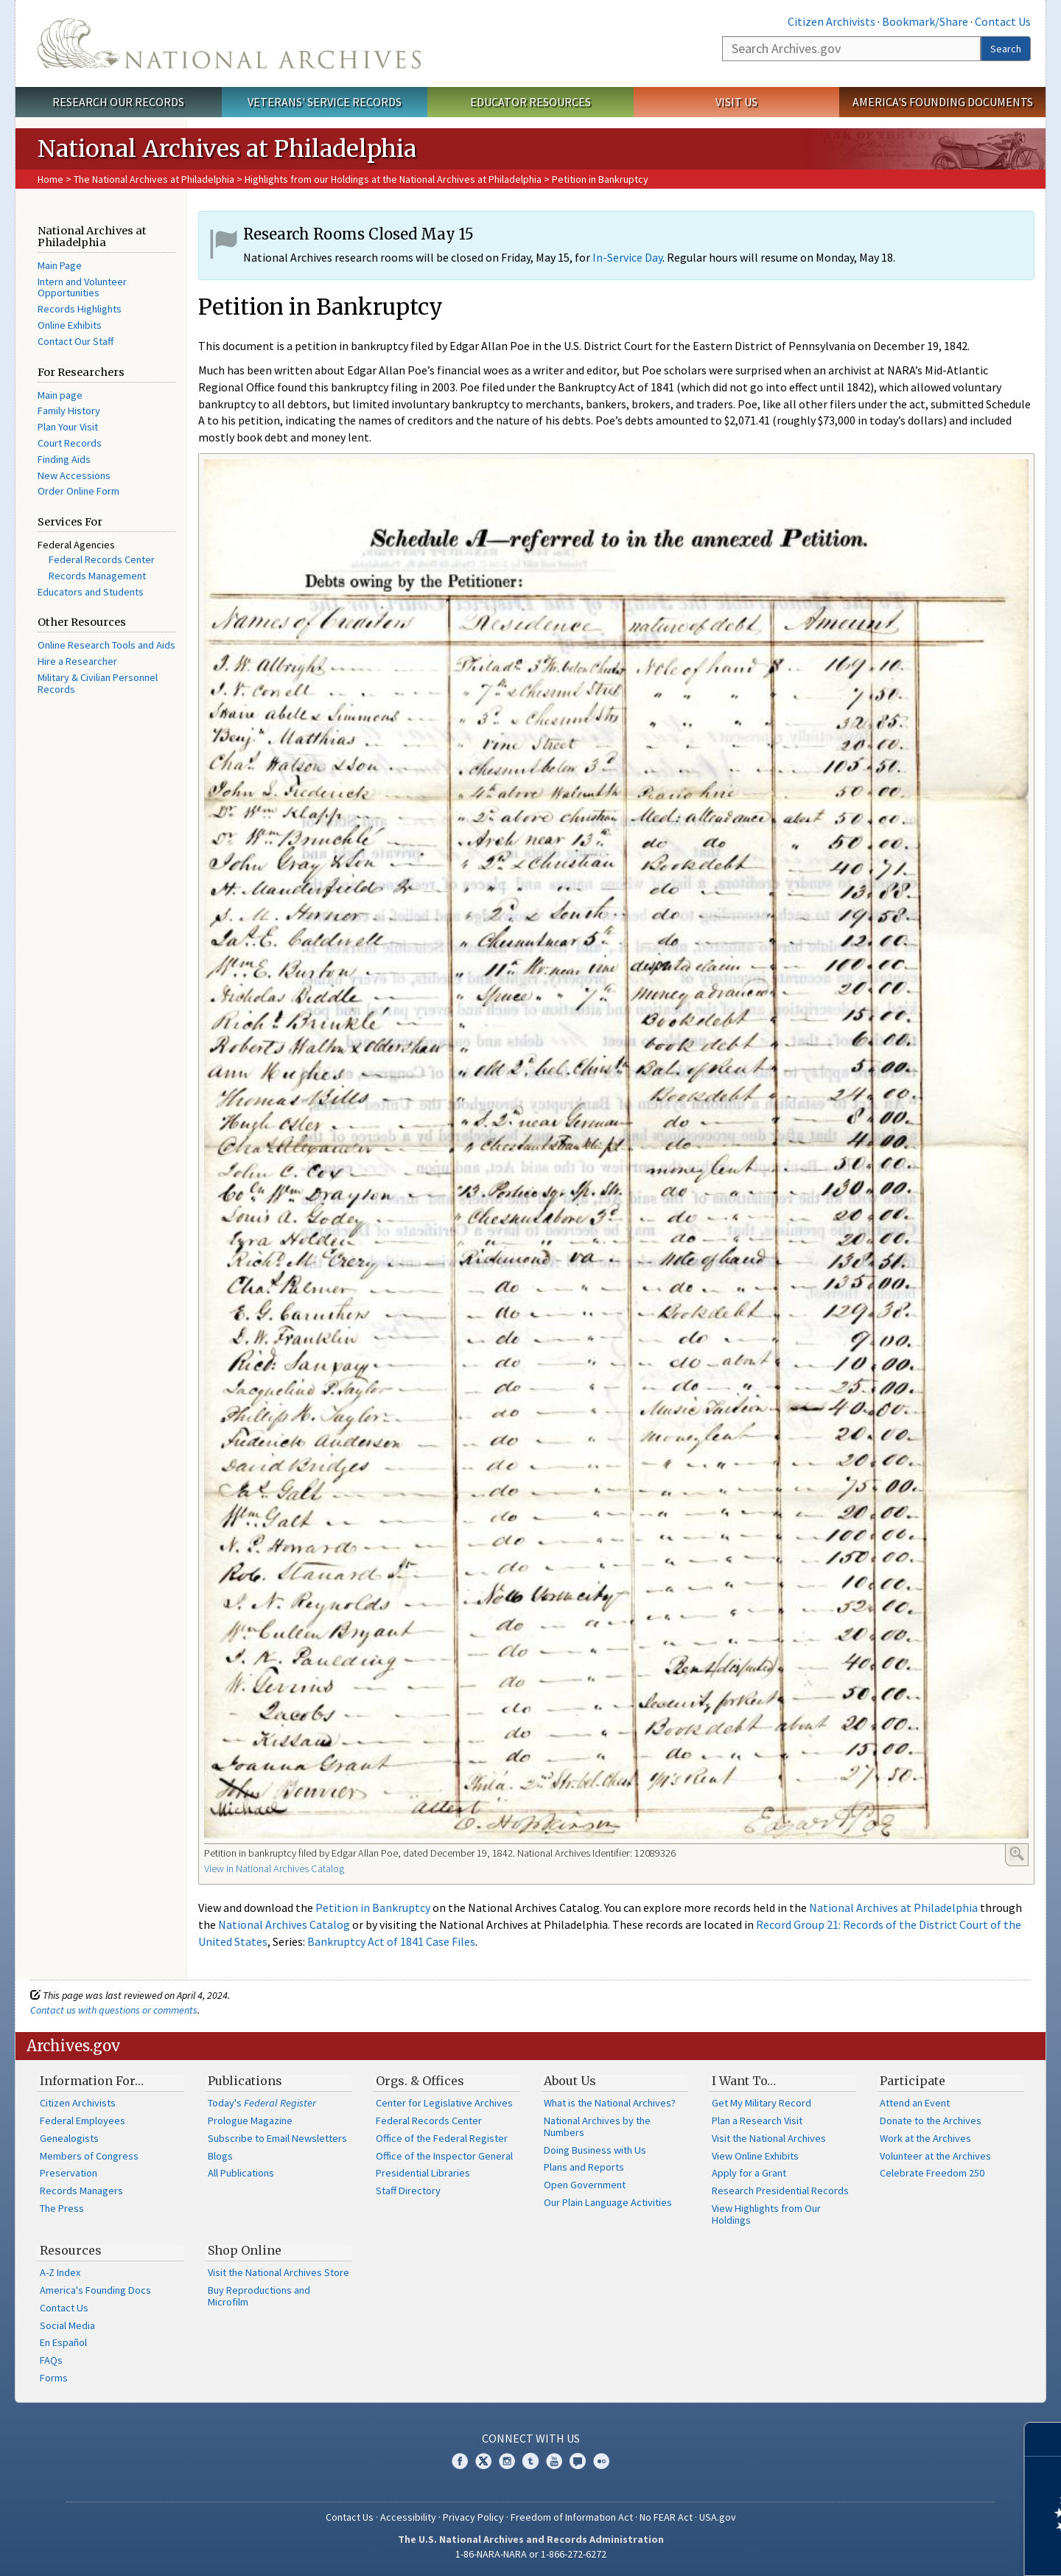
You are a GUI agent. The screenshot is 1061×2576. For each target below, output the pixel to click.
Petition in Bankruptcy (372, 1907)
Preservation (68, 2172)
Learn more (930, 2549)
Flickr (601, 2461)
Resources (71, 2250)
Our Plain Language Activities (608, 2202)
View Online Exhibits (755, 2156)
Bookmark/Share (925, 21)
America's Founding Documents (942, 101)
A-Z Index (60, 2272)
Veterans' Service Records (325, 101)
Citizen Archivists (831, 21)
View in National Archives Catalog (274, 1868)
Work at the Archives (925, 2138)
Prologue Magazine (250, 2120)
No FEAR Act (666, 2517)
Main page (60, 395)
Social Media (67, 2325)
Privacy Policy (473, 2517)
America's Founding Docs (95, 2290)
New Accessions (74, 475)
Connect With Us (531, 2438)
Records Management (97, 575)
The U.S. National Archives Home (229, 43)
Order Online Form (78, 491)
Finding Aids (64, 459)
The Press (62, 2208)
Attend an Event (915, 2102)
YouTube (554, 2461)
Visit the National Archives (769, 2138)
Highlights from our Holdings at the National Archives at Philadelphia (393, 179)
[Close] (1043, 2439)
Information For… (92, 2080)
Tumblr (530, 2461)
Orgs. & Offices (420, 2080)
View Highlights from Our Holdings (766, 2214)
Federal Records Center (102, 559)
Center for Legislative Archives (444, 2102)
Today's (262, 2102)
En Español (63, 2342)
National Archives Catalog (284, 1924)
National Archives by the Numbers (597, 2126)
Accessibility (408, 2517)
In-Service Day (627, 257)
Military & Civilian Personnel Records (98, 683)
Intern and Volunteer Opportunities (82, 287)
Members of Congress (89, 2156)
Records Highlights (80, 308)
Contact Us (1003, 21)
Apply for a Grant (749, 2172)
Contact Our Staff (75, 341)
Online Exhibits (70, 325)
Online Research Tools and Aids (106, 645)
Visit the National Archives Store (278, 2272)
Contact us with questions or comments (113, 2010)
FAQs (51, 2360)
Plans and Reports (584, 2167)
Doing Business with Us (595, 2150)
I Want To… (744, 2080)
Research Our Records (118, 101)
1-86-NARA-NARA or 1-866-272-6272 (530, 2554)
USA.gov (717, 2517)
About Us (570, 2080)
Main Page (60, 265)
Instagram (507, 2461)
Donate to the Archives (930, 2120)
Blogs (220, 2156)
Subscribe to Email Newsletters (277, 2138)
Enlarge (1016, 1853)
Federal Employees (82, 2120)
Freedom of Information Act (572, 2517)
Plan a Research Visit (757, 2120)
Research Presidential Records (780, 2190)
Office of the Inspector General (444, 2156)
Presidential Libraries (423, 2172)
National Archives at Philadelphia (893, 1907)
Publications (245, 2080)
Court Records (70, 443)
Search (1005, 48)
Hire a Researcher (77, 661)
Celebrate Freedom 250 (932, 2172)
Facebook (460, 2461)
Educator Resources (530, 101)
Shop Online (244, 2250)
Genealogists (69, 2138)
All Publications (241, 2172)
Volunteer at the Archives (935, 2156)
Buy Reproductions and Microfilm (259, 2295)
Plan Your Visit (68, 426)
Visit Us (736, 101)
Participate (912, 2080)
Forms (54, 2377)
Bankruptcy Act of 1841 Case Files (391, 1941)
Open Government (585, 2184)
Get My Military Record (761, 2102)
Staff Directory (408, 2190)
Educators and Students (91, 591)
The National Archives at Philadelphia (154, 179)
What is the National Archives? (610, 2102)
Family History (69, 410)
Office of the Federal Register (442, 2138)
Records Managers (81, 2190)
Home (50, 179)
